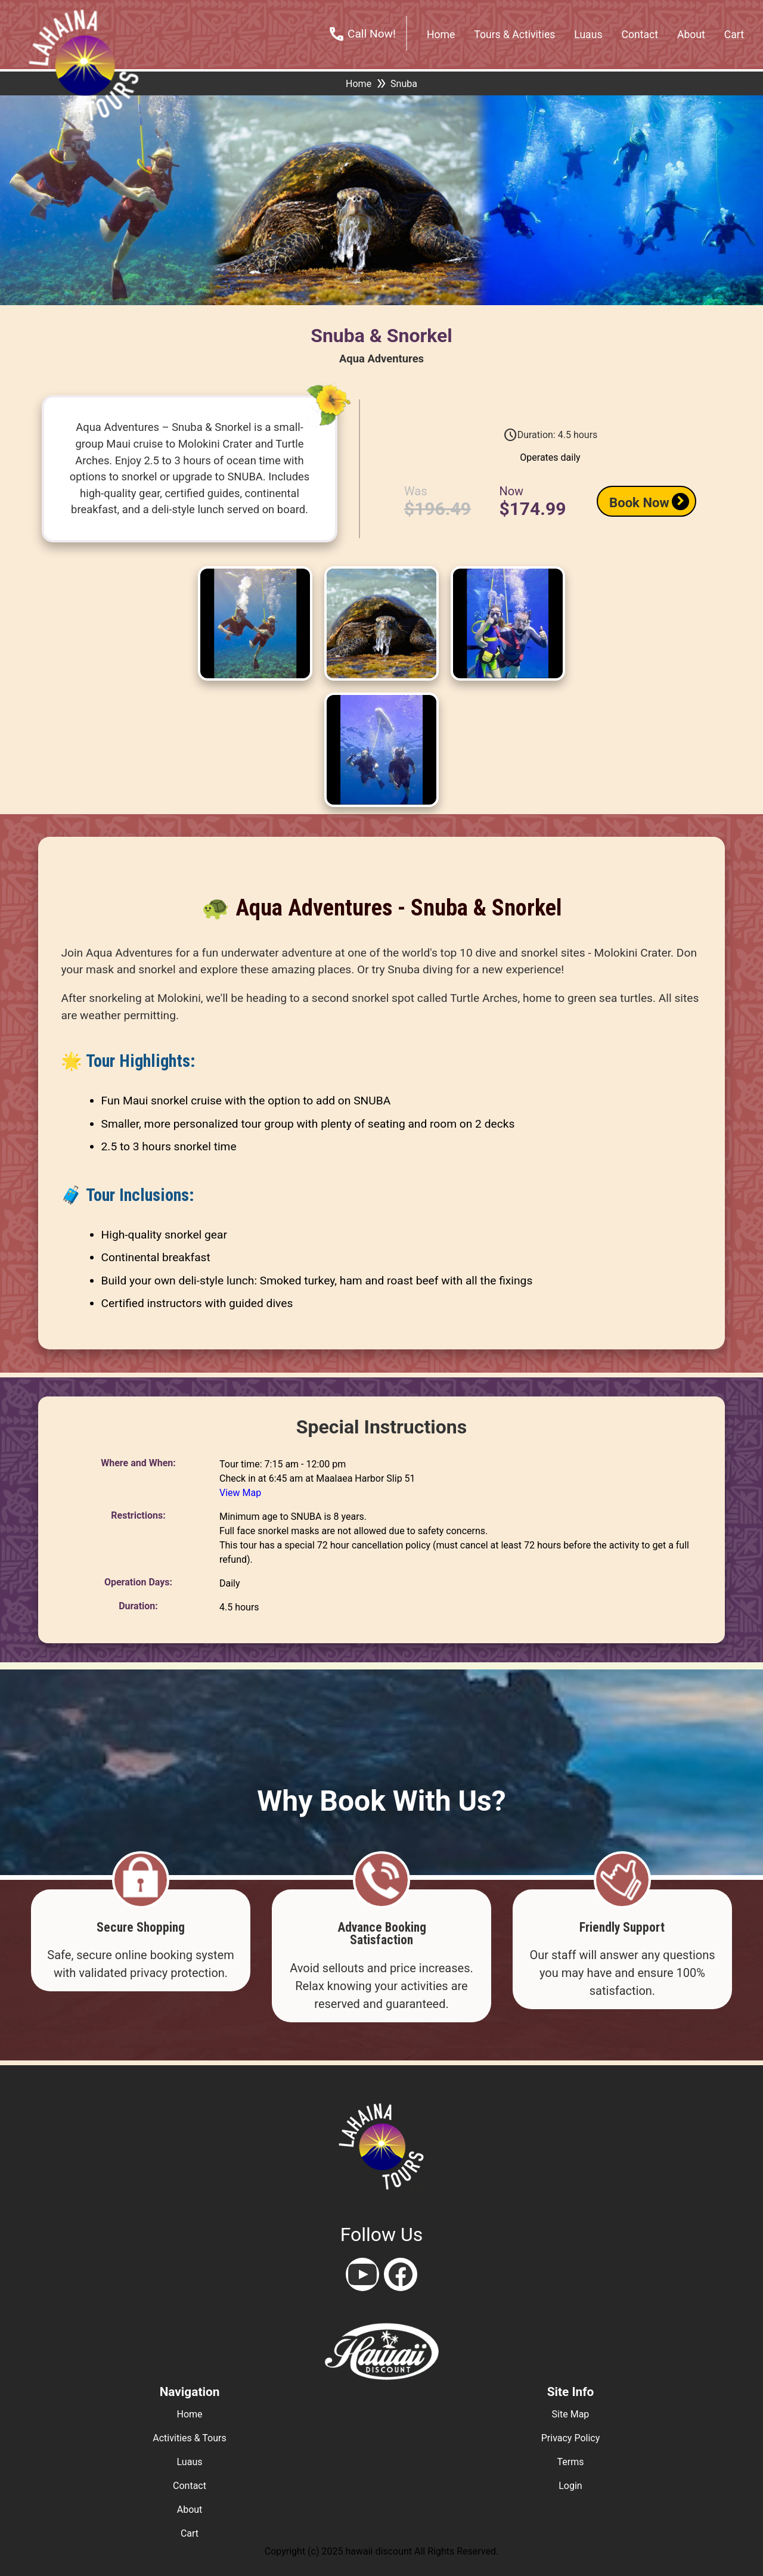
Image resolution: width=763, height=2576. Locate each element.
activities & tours (189, 2438)
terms (570, 2462)
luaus (190, 2462)
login (570, 2485)
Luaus (588, 35)
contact (639, 35)
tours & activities (514, 35)
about (691, 35)
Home (358, 83)
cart (734, 35)
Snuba (403, 83)
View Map (240, 1492)
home (441, 35)
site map (571, 2414)
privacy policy (570, 2438)
